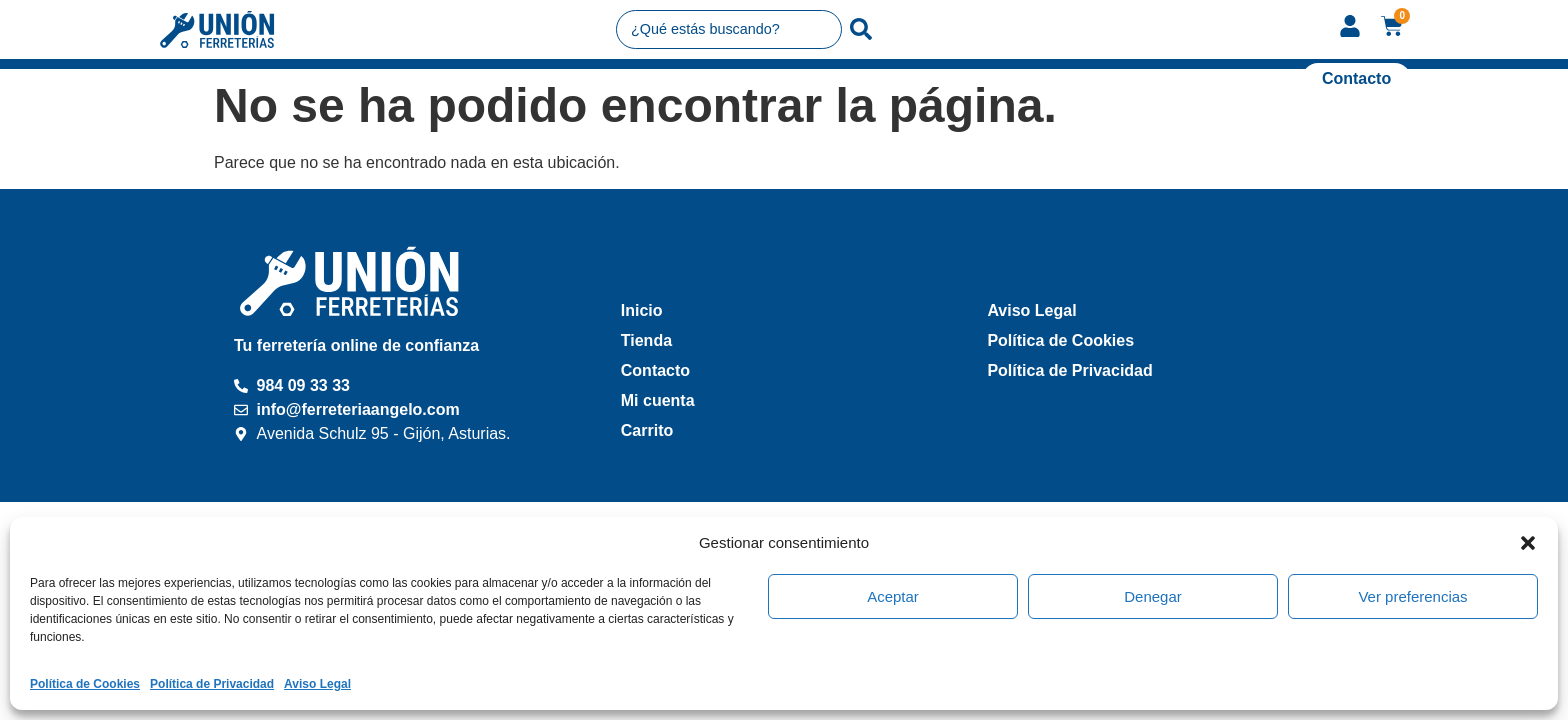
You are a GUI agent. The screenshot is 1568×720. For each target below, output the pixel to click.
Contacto (655, 370)
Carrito (647, 430)
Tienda (646, 340)
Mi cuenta (658, 400)
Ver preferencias (1412, 596)
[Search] (861, 29)
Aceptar (893, 596)
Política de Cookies (85, 684)
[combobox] (729, 29)
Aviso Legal (317, 684)
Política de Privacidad (212, 684)
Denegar (1153, 596)
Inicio (642, 310)
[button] (1528, 543)
